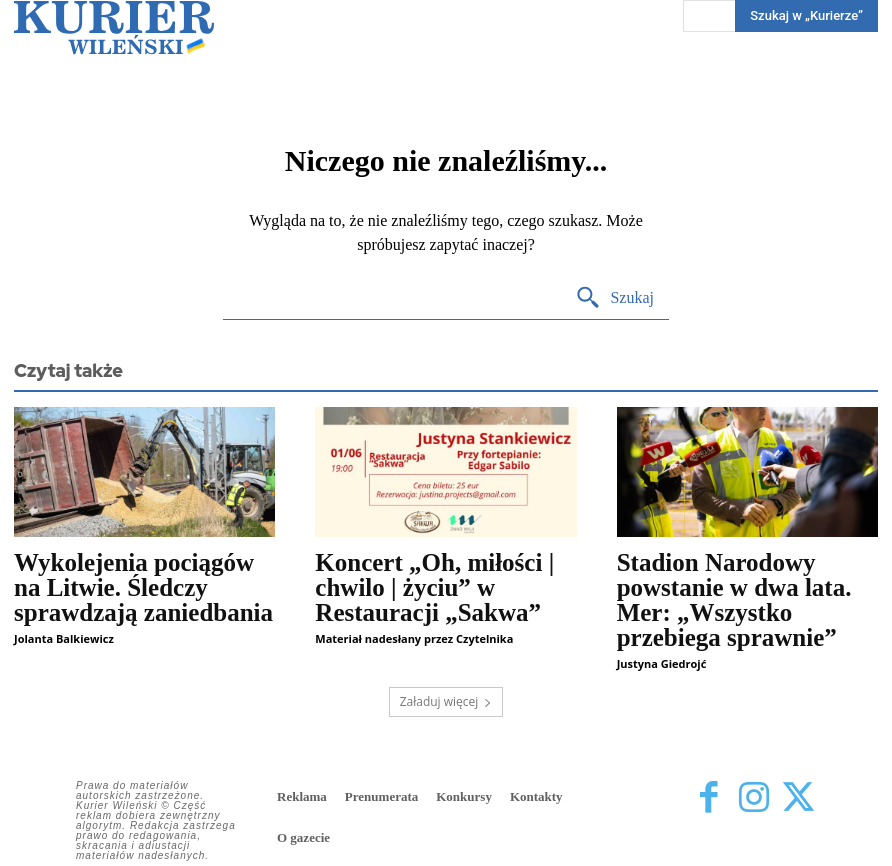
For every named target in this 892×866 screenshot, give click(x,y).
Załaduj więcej (446, 701)
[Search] (614, 298)
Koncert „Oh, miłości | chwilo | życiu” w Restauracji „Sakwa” (434, 587)
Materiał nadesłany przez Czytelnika (414, 638)
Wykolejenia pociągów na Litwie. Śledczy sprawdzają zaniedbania (143, 587)
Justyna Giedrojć (662, 663)
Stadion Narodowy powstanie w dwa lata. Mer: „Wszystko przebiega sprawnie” (734, 600)
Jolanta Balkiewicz (64, 638)
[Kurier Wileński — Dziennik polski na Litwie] (114, 27)
